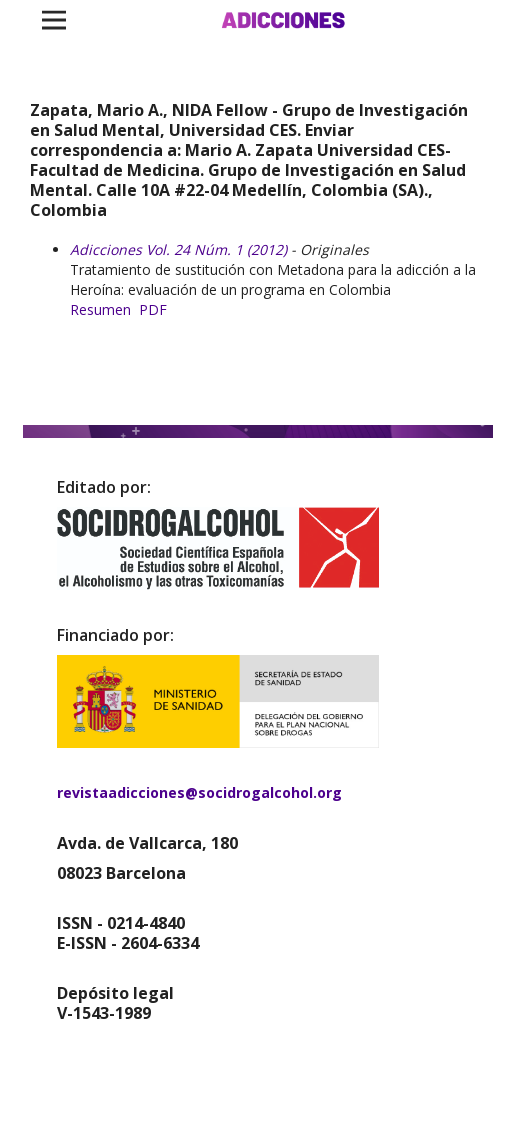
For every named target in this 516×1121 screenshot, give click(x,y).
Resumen (100, 309)
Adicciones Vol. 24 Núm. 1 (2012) (178, 249)
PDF (153, 309)
